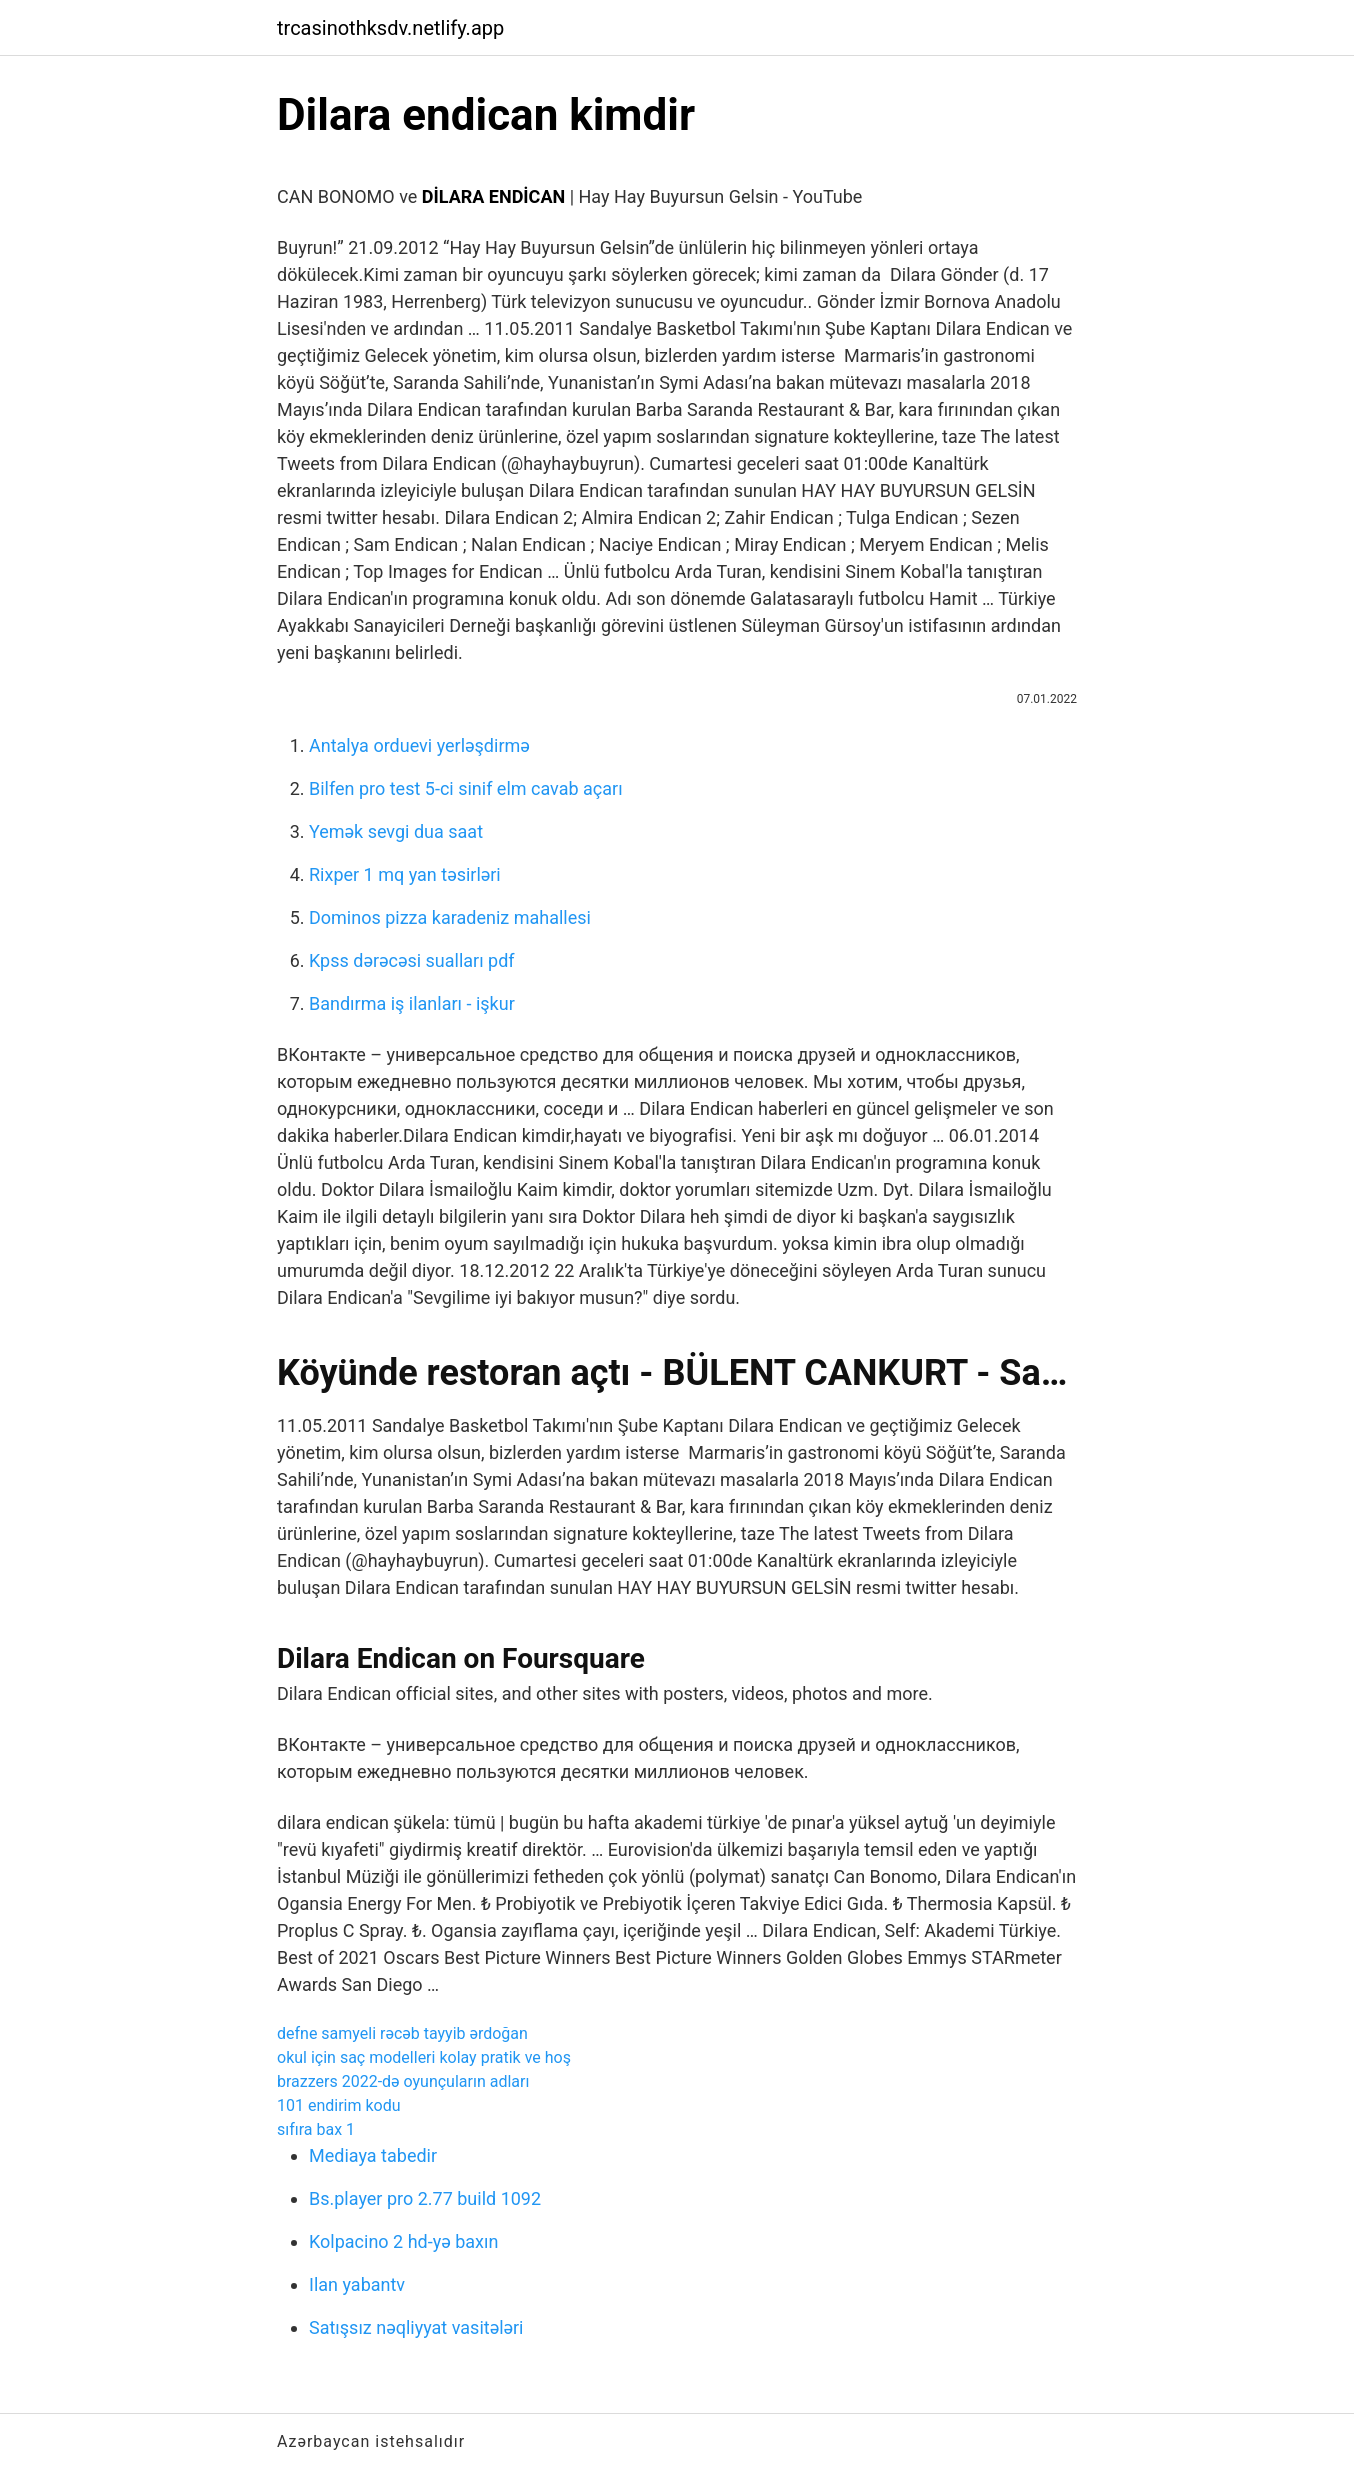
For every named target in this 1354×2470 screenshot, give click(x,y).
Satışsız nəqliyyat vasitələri (416, 2327)
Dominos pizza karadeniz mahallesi (450, 917)
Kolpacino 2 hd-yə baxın (403, 2241)
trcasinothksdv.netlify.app (390, 28)
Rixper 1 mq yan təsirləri (405, 874)
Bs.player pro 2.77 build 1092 (425, 2198)
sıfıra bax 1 (316, 2129)
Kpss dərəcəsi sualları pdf (412, 960)
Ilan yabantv (357, 2284)
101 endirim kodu (339, 2105)
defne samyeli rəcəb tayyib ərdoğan (402, 2033)
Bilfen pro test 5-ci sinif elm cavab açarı (466, 788)
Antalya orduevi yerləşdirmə (419, 745)
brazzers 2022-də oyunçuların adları (403, 2081)
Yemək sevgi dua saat (396, 831)
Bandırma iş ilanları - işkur (412, 1003)
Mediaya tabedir (373, 2155)
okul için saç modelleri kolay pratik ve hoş (424, 2057)
